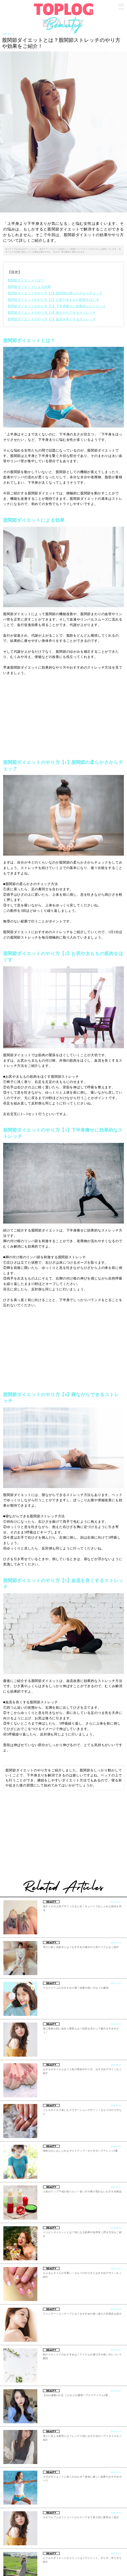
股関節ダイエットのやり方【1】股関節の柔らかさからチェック (55, 293)
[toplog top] (63, 9)
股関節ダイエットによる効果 (29, 287)
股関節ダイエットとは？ (26, 280)
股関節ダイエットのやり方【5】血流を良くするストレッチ (52, 319)
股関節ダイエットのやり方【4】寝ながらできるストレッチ (52, 312)
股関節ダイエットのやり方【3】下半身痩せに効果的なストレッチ (57, 306)
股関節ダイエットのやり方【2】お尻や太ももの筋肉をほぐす (53, 299)
